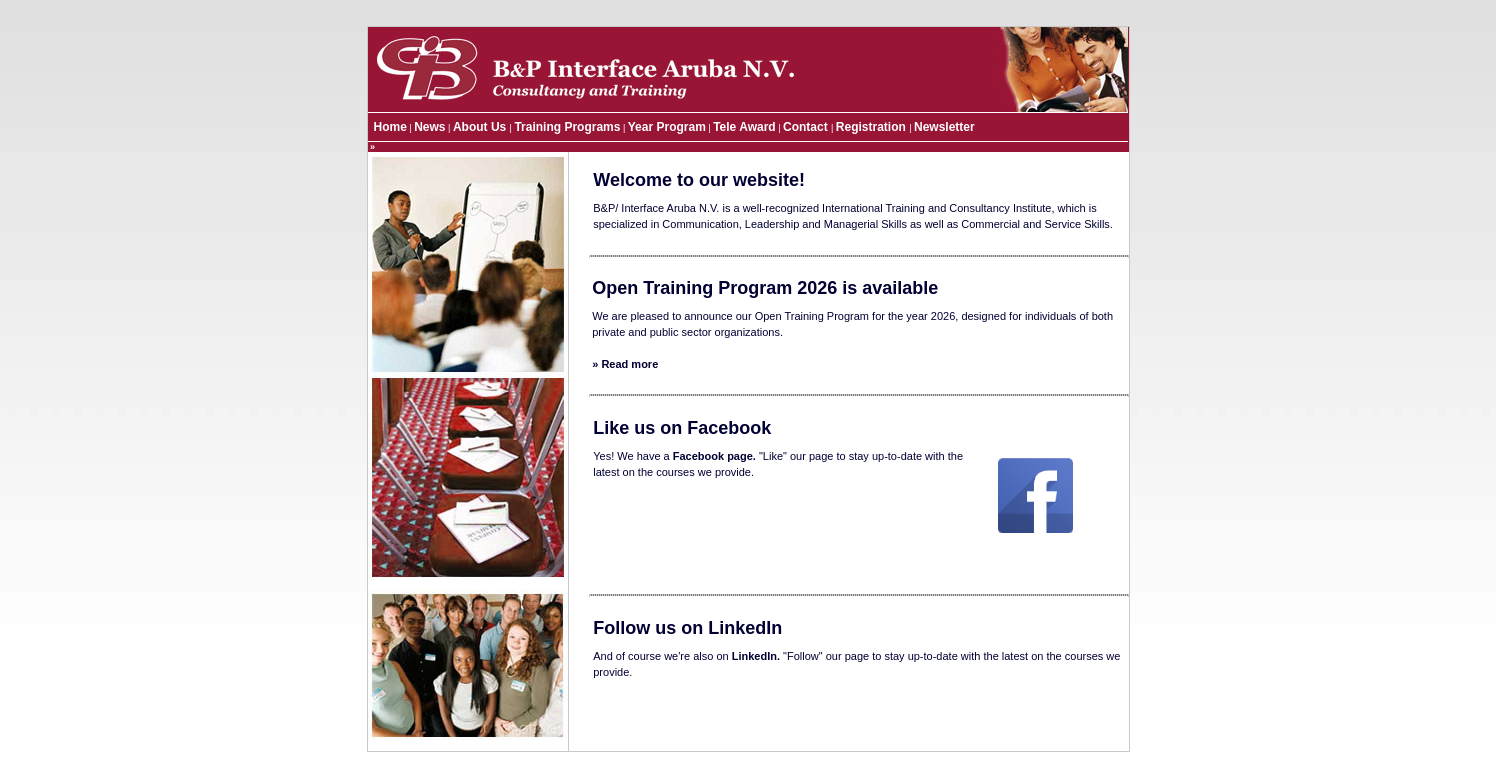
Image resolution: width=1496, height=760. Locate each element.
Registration (872, 127)
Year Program (667, 127)
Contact (807, 127)
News (429, 127)
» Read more (625, 364)
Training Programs (567, 127)
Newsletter (944, 127)
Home (390, 127)
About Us (481, 127)
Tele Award (744, 127)
